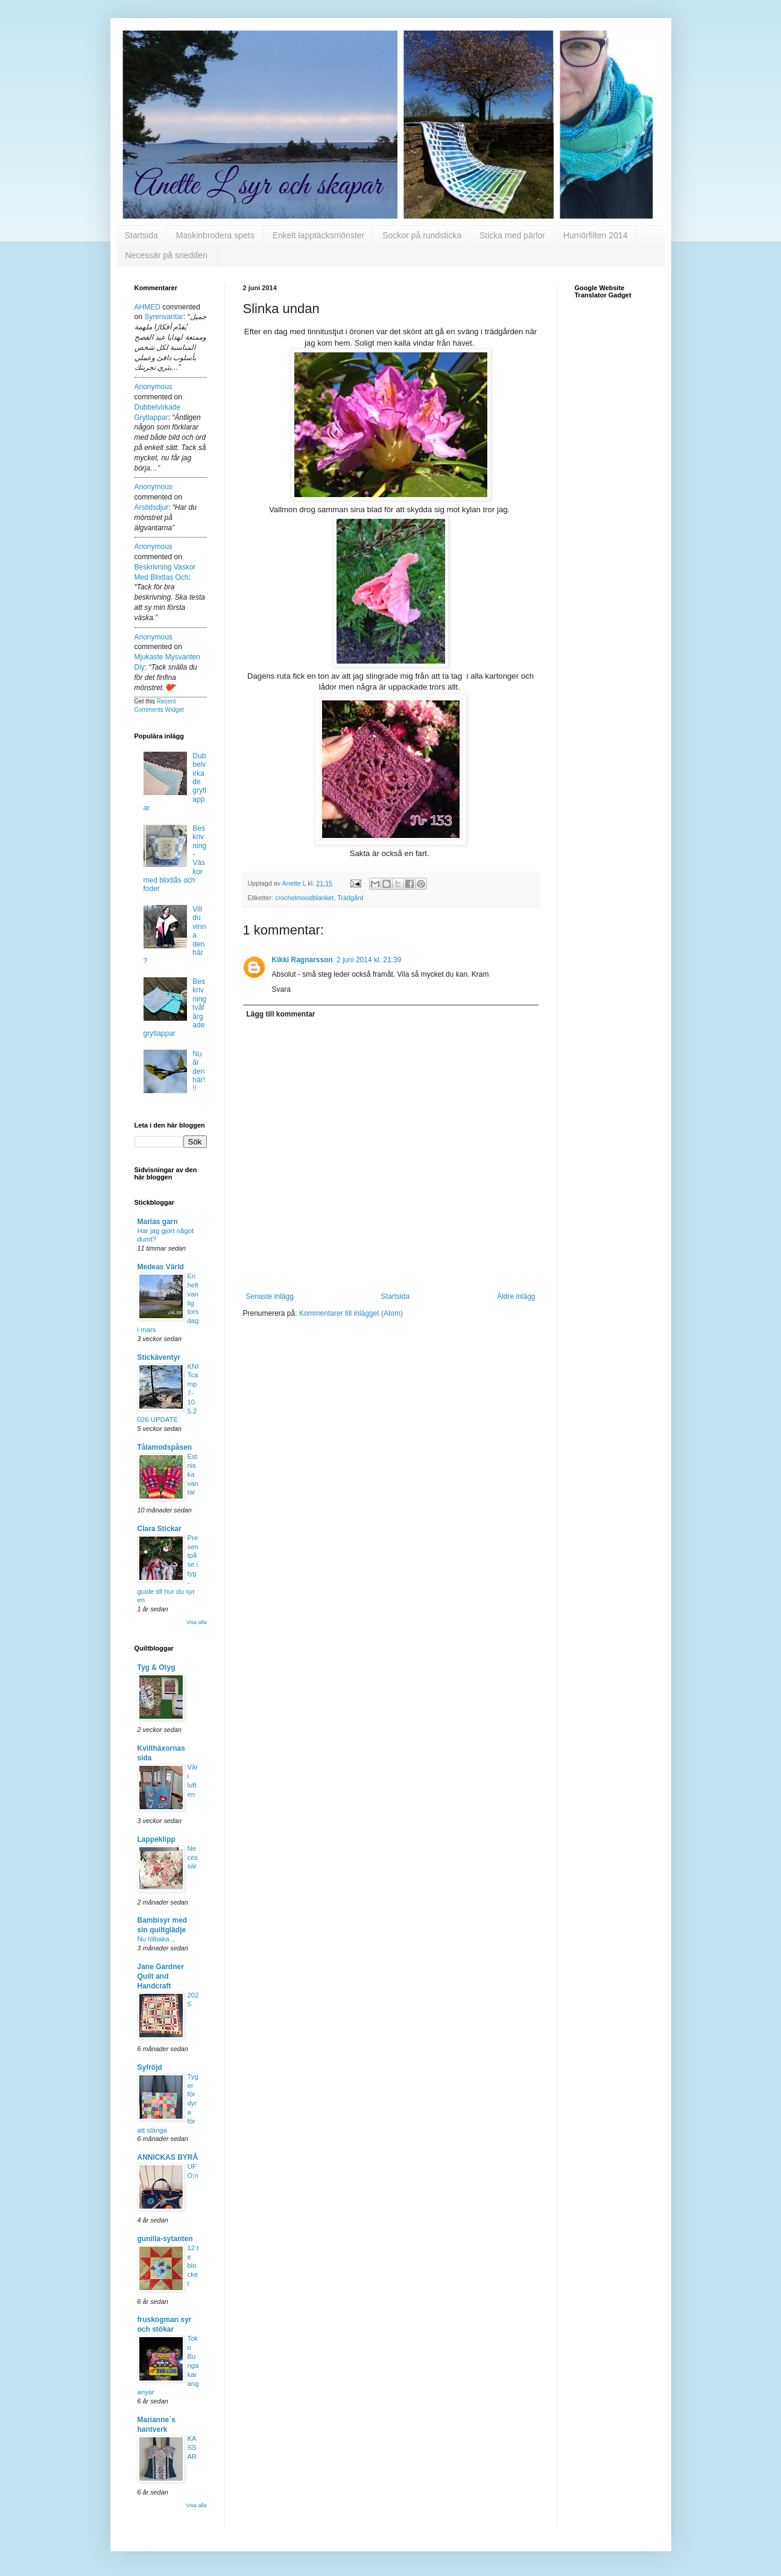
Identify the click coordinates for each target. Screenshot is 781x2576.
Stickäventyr (159, 1357)
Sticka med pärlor (512, 235)
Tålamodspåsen (165, 1447)
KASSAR (192, 2447)
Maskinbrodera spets (215, 235)
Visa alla (196, 1622)
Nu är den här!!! (198, 1071)
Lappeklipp (156, 1839)
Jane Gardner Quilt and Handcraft (161, 1976)
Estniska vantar (193, 1474)
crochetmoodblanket (304, 897)
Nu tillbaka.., (156, 1939)
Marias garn (158, 1221)
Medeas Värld (161, 1267)
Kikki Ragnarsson (302, 960)
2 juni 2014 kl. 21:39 (369, 960)
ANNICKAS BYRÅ (168, 2157)
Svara (281, 989)
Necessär (193, 1857)
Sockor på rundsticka (421, 235)
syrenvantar (163, 316)
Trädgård (350, 897)
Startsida (141, 235)
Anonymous (153, 386)
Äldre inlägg (516, 1296)
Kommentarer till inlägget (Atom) (351, 1313)
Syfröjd (150, 2067)
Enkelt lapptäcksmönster (319, 235)
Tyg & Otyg (156, 1667)
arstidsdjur (151, 507)
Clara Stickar (160, 1528)
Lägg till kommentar (281, 1014)
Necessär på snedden (166, 255)
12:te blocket (193, 2265)
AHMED (147, 307)
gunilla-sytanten (165, 2239)
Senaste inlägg (270, 1296)
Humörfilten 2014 (595, 235)
